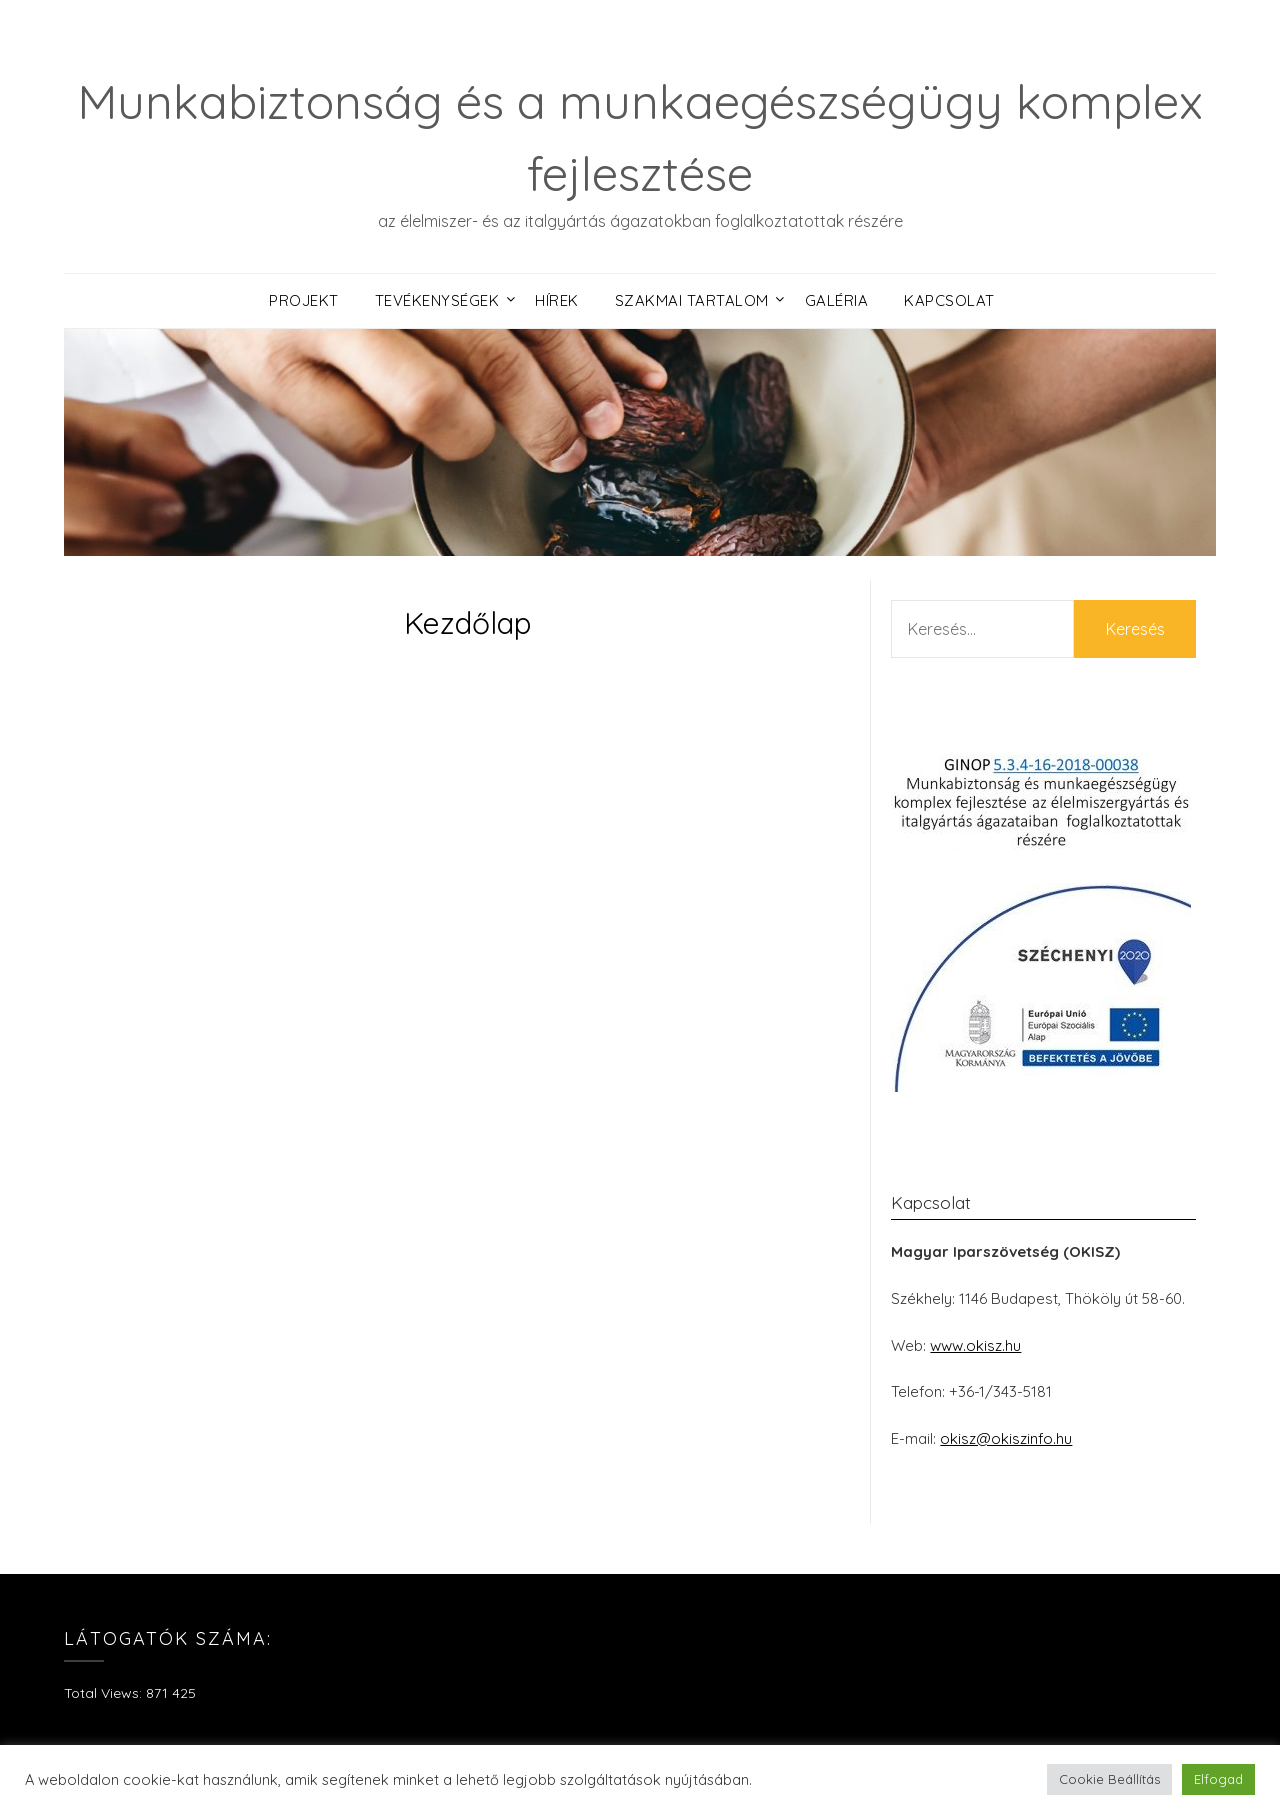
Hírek (557, 300)
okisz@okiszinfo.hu (1006, 1438)
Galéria (837, 300)
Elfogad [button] (1218, 1779)
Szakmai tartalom (692, 300)
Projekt (304, 300)
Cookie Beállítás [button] (1109, 1779)
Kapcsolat (949, 300)
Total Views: (105, 1693)
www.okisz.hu (975, 1345)
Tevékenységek (437, 300)
